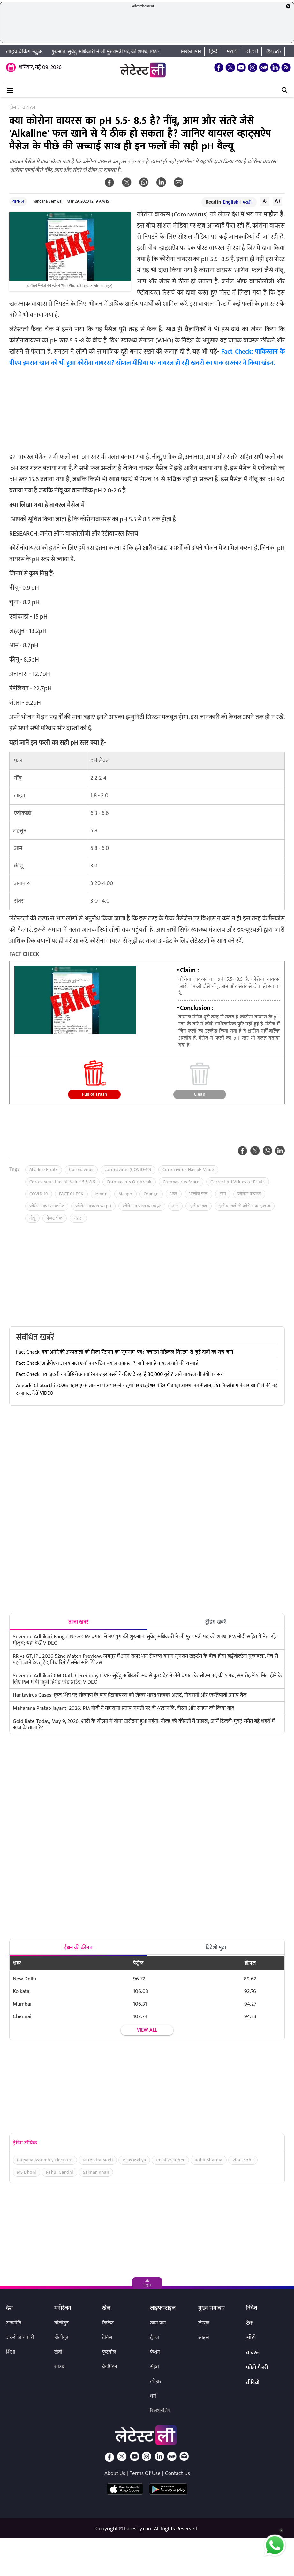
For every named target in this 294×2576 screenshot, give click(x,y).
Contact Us (177, 2473)
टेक (249, 2323)
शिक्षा (10, 2352)
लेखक (203, 2323)
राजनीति (13, 2323)
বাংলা (252, 51)
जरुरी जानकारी (20, 2337)
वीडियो (252, 2383)
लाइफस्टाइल (163, 2308)
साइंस (203, 2337)
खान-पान (158, 2323)
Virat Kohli (243, 2160)
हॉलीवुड (61, 2337)
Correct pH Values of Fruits (237, 1181)
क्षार (175, 1206)
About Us (114, 2473)
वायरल (18, 201)
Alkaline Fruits (43, 1169)
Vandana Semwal (47, 201)
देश (9, 2308)
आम (222, 1194)
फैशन (155, 2352)
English (191, 51)
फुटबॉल (109, 2352)
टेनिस (107, 2337)
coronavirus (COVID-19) (128, 1169)
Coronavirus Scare (181, 1181)
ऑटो (251, 2338)
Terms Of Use (145, 2473)
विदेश (251, 2308)
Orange (151, 1194)
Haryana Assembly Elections (45, 2160)
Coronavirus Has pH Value (188, 1169)
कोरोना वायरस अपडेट (46, 1206)
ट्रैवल (154, 2337)
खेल (106, 2308)
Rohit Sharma (208, 2160)
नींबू (32, 1218)
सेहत (154, 2366)
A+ (278, 201)
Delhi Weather (170, 2160)
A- (265, 201)
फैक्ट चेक (55, 1218)
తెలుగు (273, 51)
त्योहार (156, 2381)
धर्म (153, 2396)
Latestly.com (138, 2528)
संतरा (78, 1218)
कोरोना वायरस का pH (93, 1206)
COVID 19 (38, 1194)
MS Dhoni (26, 2172)
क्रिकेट (108, 2323)
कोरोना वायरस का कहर (142, 1206)
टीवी (58, 2352)
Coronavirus (81, 1169)
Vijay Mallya (134, 2160)
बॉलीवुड (61, 2323)
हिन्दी (214, 51)
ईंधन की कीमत (78, 1947)
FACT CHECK (71, 1194)
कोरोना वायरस (249, 1194)
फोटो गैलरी (257, 2368)
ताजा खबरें (78, 1622)
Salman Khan (96, 2172)
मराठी (232, 51)
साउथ (59, 2366)
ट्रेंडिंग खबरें (215, 1622)
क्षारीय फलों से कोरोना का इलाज (244, 1206)
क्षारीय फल (198, 1206)
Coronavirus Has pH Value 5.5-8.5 (62, 1181)
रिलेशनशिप (160, 2411)
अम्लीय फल (198, 1194)
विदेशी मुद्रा (216, 1947)
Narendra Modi (98, 2160)
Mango (125, 1194)
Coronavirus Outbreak (129, 1181)
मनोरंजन (62, 2308)
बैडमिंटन (109, 2366)
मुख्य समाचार (211, 2308)
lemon (101, 1194)
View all (147, 2030)
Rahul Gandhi (59, 2172)
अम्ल (173, 1194)
